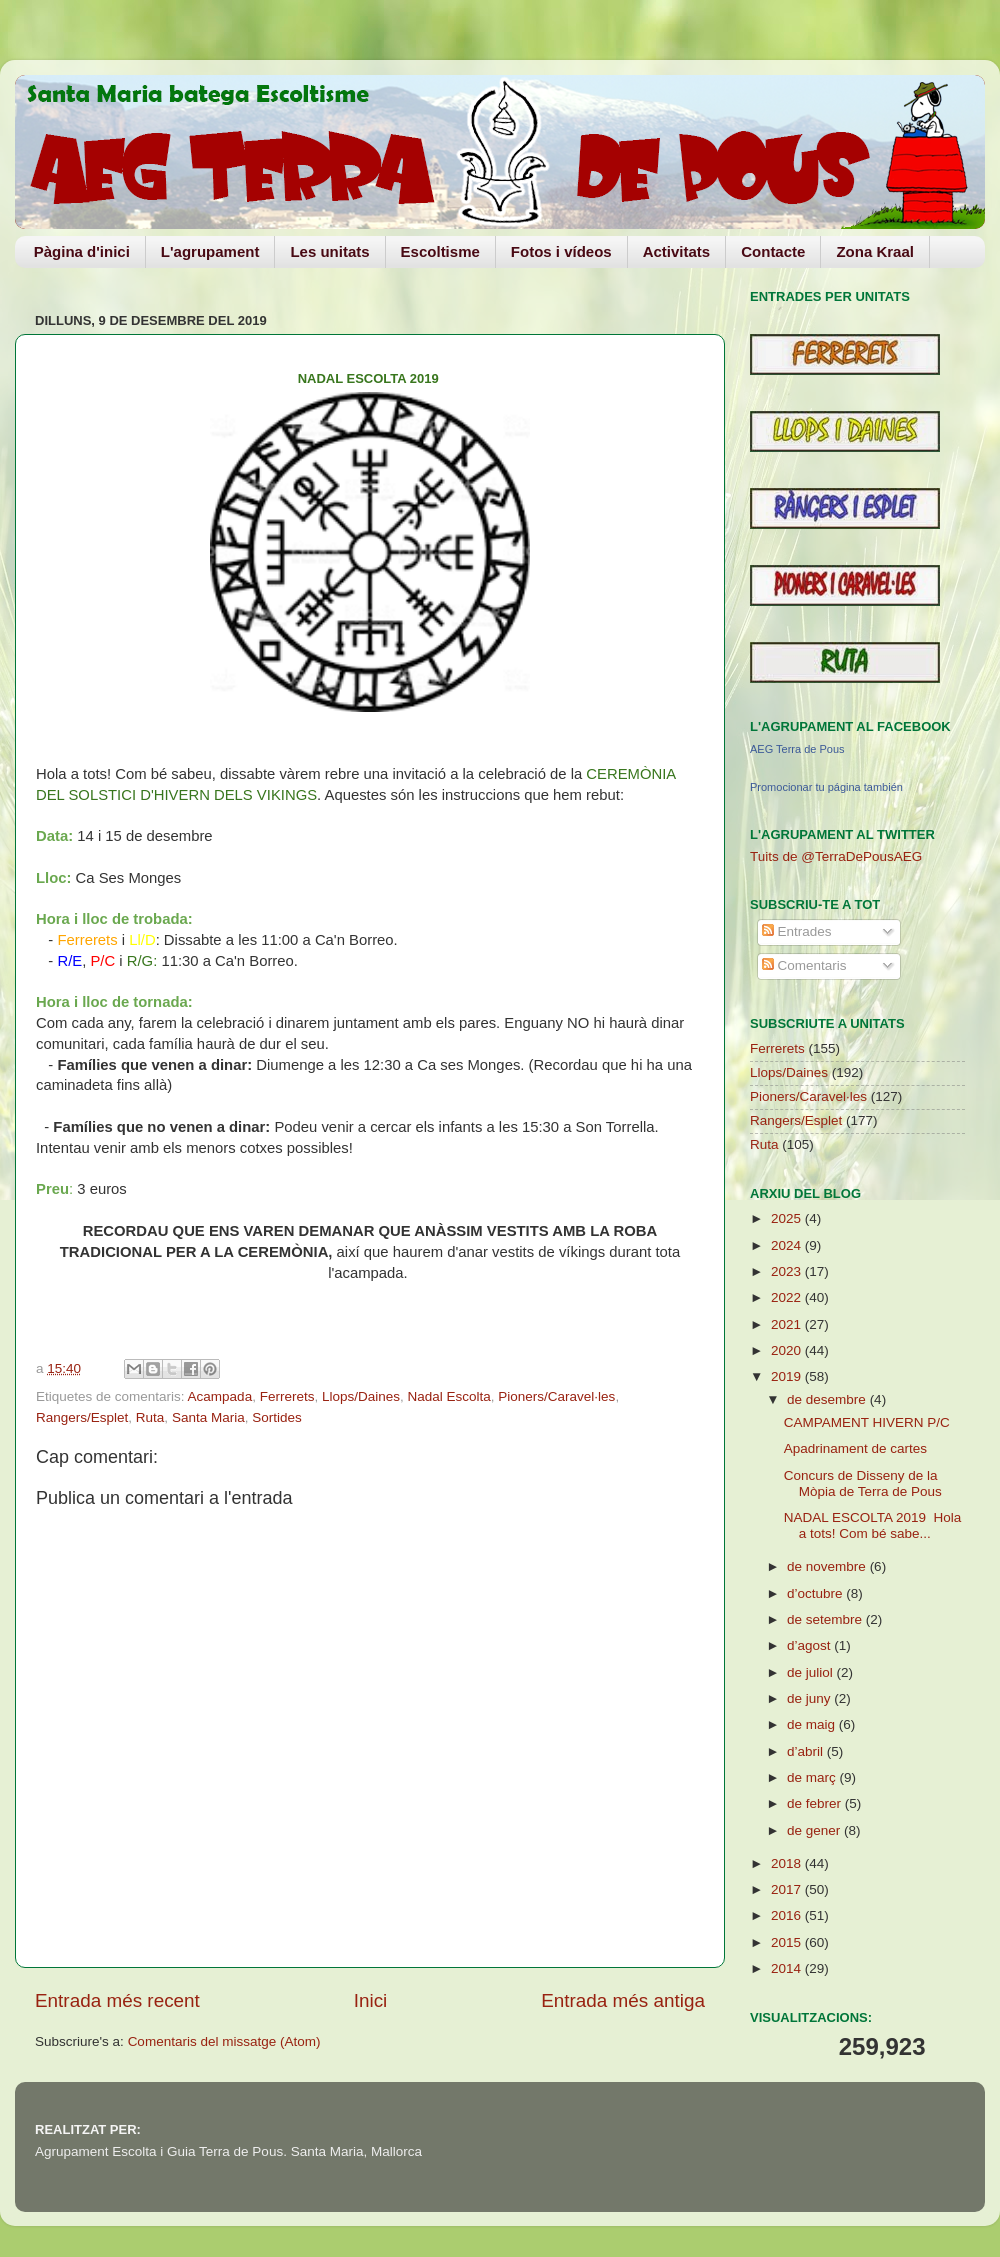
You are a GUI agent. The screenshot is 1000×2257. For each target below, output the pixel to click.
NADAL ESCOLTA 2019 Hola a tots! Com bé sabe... (873, 1525)
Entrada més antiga (623, 2000)
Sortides (277, 1417)
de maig (813, 1724)
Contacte (773, 251)
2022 (788, 1297)
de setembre (826, 1619)
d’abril (807, 1751)
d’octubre (816, 1593)
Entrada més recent (117, 2000)
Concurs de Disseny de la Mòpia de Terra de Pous (863, 1483)
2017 (788, 1889)
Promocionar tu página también (826, 787)
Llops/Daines (361, 1396)
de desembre (828, 1399)
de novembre (828, 1566)
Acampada (220, 1396)
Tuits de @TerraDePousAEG (836, 856)
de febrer (816, 1803)
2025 (788, 1218)
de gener (815, 1830)
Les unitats (329, 251)
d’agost (810, 1645)
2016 (788, 1915)
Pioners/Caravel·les (556, 1396)
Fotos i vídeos (561, 251)
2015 (788, 1942)
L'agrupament (210, 251)
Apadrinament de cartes (855, 1448)
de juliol (812, 1672)
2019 (788, 1376)
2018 (788, 1863)
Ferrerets (287, 1396)
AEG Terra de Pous (797, 749)
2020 (788, 1350)
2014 (788, 1968)
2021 (788, 1324)
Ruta (150, 1417)
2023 (788, 1271)
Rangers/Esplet (82, 1417)
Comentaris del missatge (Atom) (224, 2041)
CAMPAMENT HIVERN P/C (867, 1422)
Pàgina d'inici (82, 251)
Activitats (677, 251)
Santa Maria (208, 1417)
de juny (810, 1698)
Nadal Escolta (449, 1396)
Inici (371, 2000)
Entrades (797, 931)
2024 (788, 1245)
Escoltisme (440, 251)
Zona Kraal (875, 251)
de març (813, 1777)
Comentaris (804, 965)
